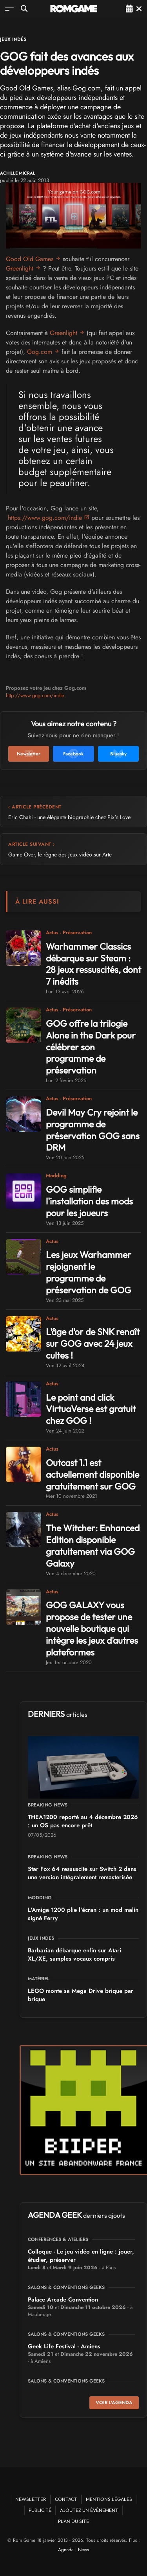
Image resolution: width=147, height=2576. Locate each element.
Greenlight (19, 268)
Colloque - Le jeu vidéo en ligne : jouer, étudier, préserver (81, 2255)
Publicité (40, 2510)
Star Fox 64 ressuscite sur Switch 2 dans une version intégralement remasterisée (82, 1873)
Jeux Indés (13, 39)
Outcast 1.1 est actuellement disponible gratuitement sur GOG (92, 1474)
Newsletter (30, 2499)
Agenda (66, 2549)
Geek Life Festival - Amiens (64, 2346)
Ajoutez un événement (89, 2510)
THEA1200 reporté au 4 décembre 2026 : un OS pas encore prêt (83, 1821)
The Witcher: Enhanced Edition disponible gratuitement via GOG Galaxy (93, 1545)
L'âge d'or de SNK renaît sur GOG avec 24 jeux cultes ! (93, 1343)
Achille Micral (17, 173)
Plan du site (73, 2521)
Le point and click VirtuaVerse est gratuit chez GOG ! (91, 1409)
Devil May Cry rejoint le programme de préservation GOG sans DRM (93, 1130)
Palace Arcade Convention (63, 2299)
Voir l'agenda (114, 2402)
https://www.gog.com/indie (45, 517)
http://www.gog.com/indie (35, 695)
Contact (66, 2499)
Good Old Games (29, 258)
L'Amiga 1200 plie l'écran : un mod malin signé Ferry (83, 1914)
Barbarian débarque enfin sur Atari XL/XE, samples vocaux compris (74, 1954)
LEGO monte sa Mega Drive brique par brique (80, 1995)
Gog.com (39, 351)
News (83, 2549)
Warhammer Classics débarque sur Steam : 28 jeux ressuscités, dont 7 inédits (93, 964)
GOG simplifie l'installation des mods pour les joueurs (89, 1201)
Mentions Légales (109, 2499)
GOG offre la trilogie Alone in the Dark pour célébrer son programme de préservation (91, 1047)
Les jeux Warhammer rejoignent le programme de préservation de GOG (88, 1272)
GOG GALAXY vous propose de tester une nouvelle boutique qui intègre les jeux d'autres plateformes (92, 1628)
